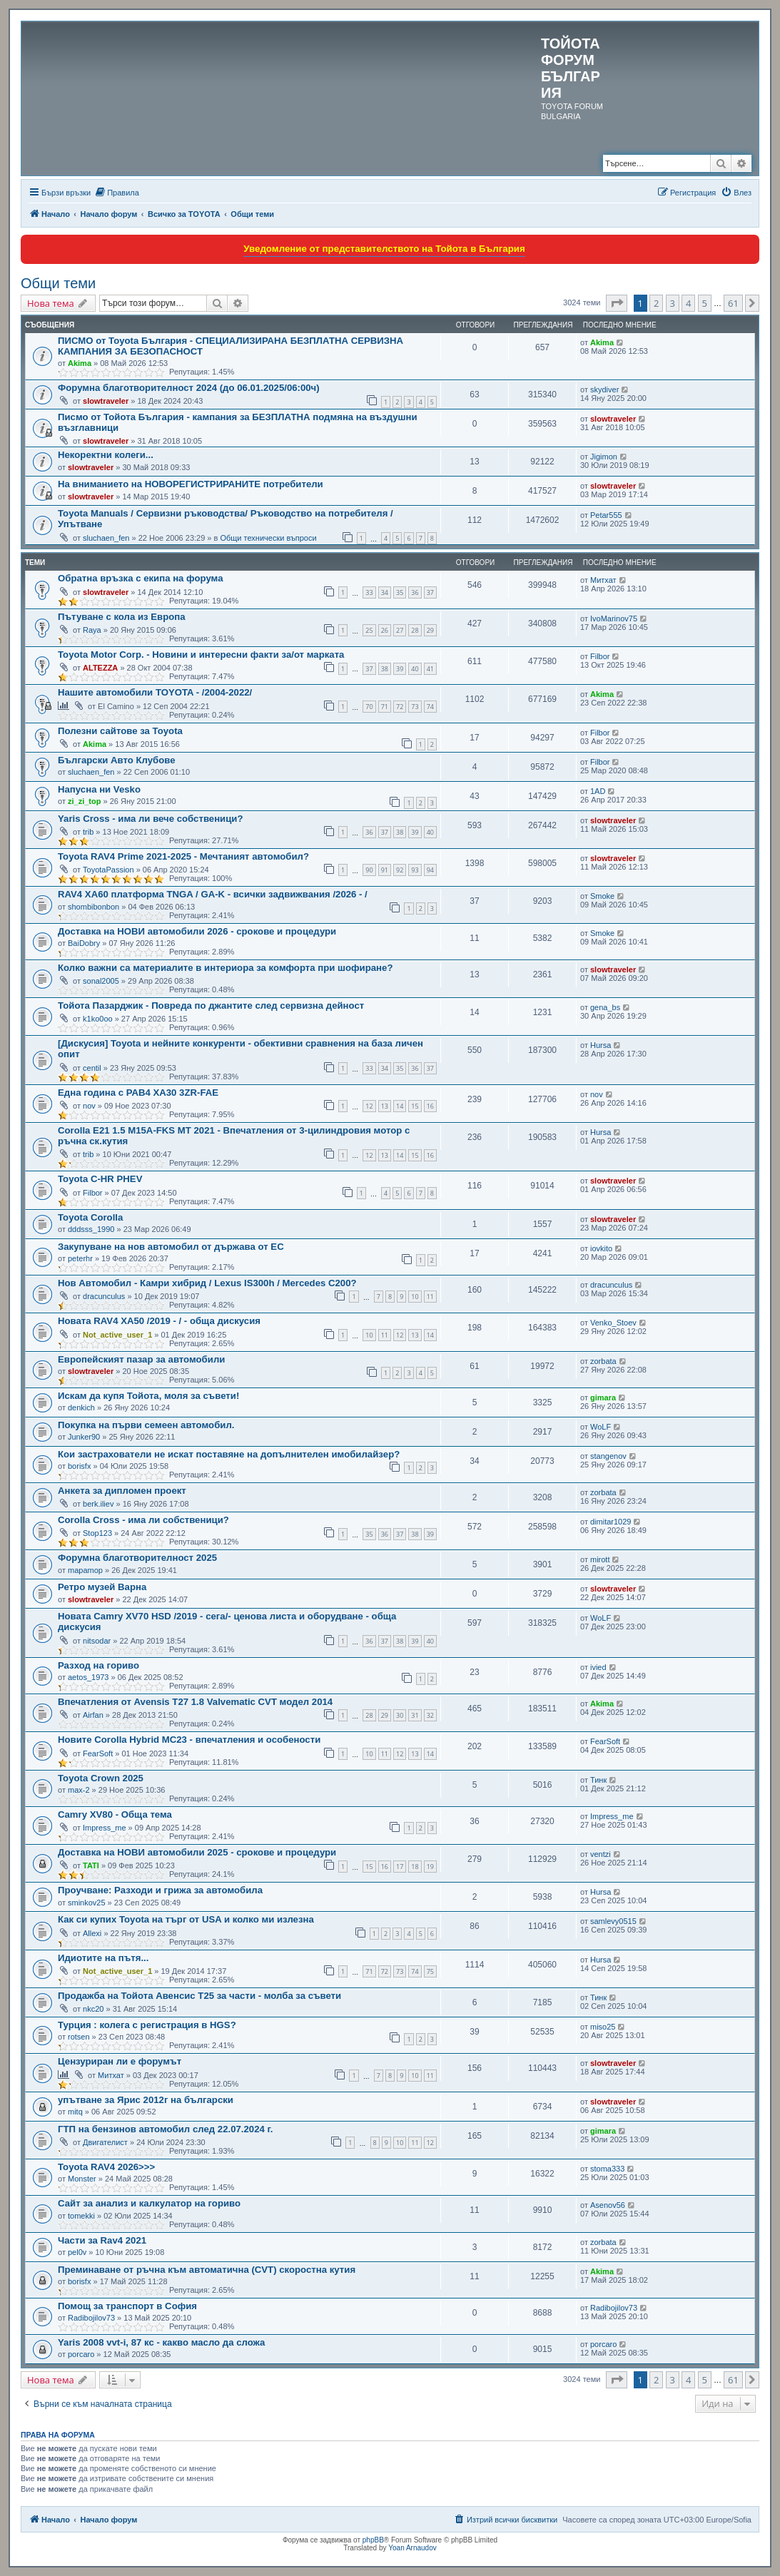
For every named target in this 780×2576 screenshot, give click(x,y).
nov (89, 1105)
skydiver (604, 389)
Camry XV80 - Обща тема (115, 1814)
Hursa (600, 1045)
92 (399, 870)
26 (384, 630)
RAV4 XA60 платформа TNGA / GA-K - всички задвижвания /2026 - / (213, 894)
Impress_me (104, 1827)
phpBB (373, 2540)
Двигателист (105, 2142)
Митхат (603, 580)
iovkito (601, 1248)
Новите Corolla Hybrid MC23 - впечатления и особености (189, 1739)
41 (430, 668)
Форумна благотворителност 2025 (137, 1557)
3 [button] (672, 303)
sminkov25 (87, 1902)
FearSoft (98, 1753)
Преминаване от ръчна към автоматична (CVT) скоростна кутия (206, 2269)
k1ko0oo (98, 1018)
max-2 (79, 1790)
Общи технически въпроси (268, 538)
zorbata (603, 1361)
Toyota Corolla (90, 1217)
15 (414, 1106)
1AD (597, 791)
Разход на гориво (98, 1665)
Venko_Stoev (613, 1322)
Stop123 (97, 1533)
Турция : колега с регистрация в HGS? (147, 2025)
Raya (92, 630)
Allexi (92, 1933)
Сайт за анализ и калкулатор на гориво (149, 2203)
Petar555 (606, 515)
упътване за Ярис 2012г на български (145, 2099)
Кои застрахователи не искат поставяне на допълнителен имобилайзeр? (229, 1454)
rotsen (79, 2036)
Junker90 (84, 1436)
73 (414, 706)
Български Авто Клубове (117, 760)
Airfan (93, 1715)
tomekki (81, 2215)
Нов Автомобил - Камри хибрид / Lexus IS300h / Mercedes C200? (207, 1283)
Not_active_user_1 (117, 1334)
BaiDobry (84, 943)
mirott (600, 1559)
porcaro (81, 2354)
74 (430, 706)
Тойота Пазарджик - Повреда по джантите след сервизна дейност (211, 1005)
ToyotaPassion (108, 869)
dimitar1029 (610, 1521)
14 (399, 1106)
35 (399, 592)
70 (369, 706)
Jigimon (603, 456)
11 (430, 1296)
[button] (616, 303)
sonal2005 (101, 981)
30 (399, 1715)
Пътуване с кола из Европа (122, 616)
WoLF (600, 1426)
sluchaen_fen (106, 538)
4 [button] (688, 303)
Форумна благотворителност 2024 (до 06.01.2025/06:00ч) (189, 387)
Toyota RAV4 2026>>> (106, 2167)
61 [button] (733, 303)
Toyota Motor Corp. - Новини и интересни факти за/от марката (201, 654)
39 (399, 668)
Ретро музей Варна (102, 1587)
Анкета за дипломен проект (122, 1490)
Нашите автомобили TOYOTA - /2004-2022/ (155, 692)
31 (414, 1715)
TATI (91, 1865)
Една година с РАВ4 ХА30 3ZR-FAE (138, 1092)
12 (369, 1106)
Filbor (600, 656)
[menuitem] (116, 192)
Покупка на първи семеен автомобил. (146, 1425)
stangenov (608, 1456)
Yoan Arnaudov (412, 2548)
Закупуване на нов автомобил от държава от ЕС (171, 1246)
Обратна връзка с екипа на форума (140, 578)
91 (384, 870)
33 (369, 592)
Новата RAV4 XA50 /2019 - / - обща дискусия (159, 1320)
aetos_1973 (88, 1677)
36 (414, 592)
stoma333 (607, 2168)
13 (384, 1106)
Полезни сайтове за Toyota (120, 731)
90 (369, 870)
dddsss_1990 (91, 1229)
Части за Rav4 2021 (102, 2240)
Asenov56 (607, 2205)
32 (430, 1715)
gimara (603, 1397)
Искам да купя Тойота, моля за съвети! (148, 1395)
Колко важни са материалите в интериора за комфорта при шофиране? (225, 967)
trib (88, 832)
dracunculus (104, 1296)
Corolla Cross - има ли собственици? (143, 1519)
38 (384, 668)
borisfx (79, 1466)
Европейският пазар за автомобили (141, 1359)
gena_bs (605, 1007)
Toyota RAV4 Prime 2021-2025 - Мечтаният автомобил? (183, 856)
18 (414, 1866)
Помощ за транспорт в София (127, 2306)
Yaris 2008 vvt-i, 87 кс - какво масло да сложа (161, 2342)
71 (384, 706)
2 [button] (656, 303)
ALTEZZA (100, 667)
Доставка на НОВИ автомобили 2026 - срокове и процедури (197, 931)
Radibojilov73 (91, 2317)
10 (414, 1296)
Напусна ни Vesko (99, 789)
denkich (81, 1407)
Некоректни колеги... (105, 454)
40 (414, 668)
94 (430, 870)
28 (414, 630)
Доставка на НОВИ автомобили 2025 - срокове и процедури (197, 1852)
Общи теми (58, 283)
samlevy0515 (613, 1921)
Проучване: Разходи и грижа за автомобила (160, 1890)
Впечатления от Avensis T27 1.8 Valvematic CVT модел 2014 (195, 1701)
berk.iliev (98, 1504)
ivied (598, 1667)
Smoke (602, 896)
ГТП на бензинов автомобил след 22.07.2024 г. (165, 2129)
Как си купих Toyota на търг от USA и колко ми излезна (186, 1919)
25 (369, 630)
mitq (75, 2111)
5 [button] (704, 303)
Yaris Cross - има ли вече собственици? (150, 818)
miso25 (602, 2026)
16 (430, 1106)
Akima (79, 363)
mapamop (85, 1570)
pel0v (77, 2252)
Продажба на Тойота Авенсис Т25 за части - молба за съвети (199, 1995)
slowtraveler (105, 401)
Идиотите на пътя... (103, 1958)
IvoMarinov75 (613, 618)
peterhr (80, 1258)
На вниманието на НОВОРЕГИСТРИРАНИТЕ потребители (190, 484)
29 (430, 630)
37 (430, 592)
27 (399, 630)
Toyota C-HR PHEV (100, 1179)
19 (430, 1866)
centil (92, 1068)
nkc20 (93, 2009)
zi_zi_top (84, 801)
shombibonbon (93, 906)
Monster (82, 2178)
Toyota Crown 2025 (100, 1778)
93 (414, 870)
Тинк (598, 1780)
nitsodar (97, 1640)
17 (399, 1866)
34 (384, 592)
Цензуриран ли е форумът (119, 2061)
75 (430, 1971)
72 (399, 706)
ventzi (600, 1854)
